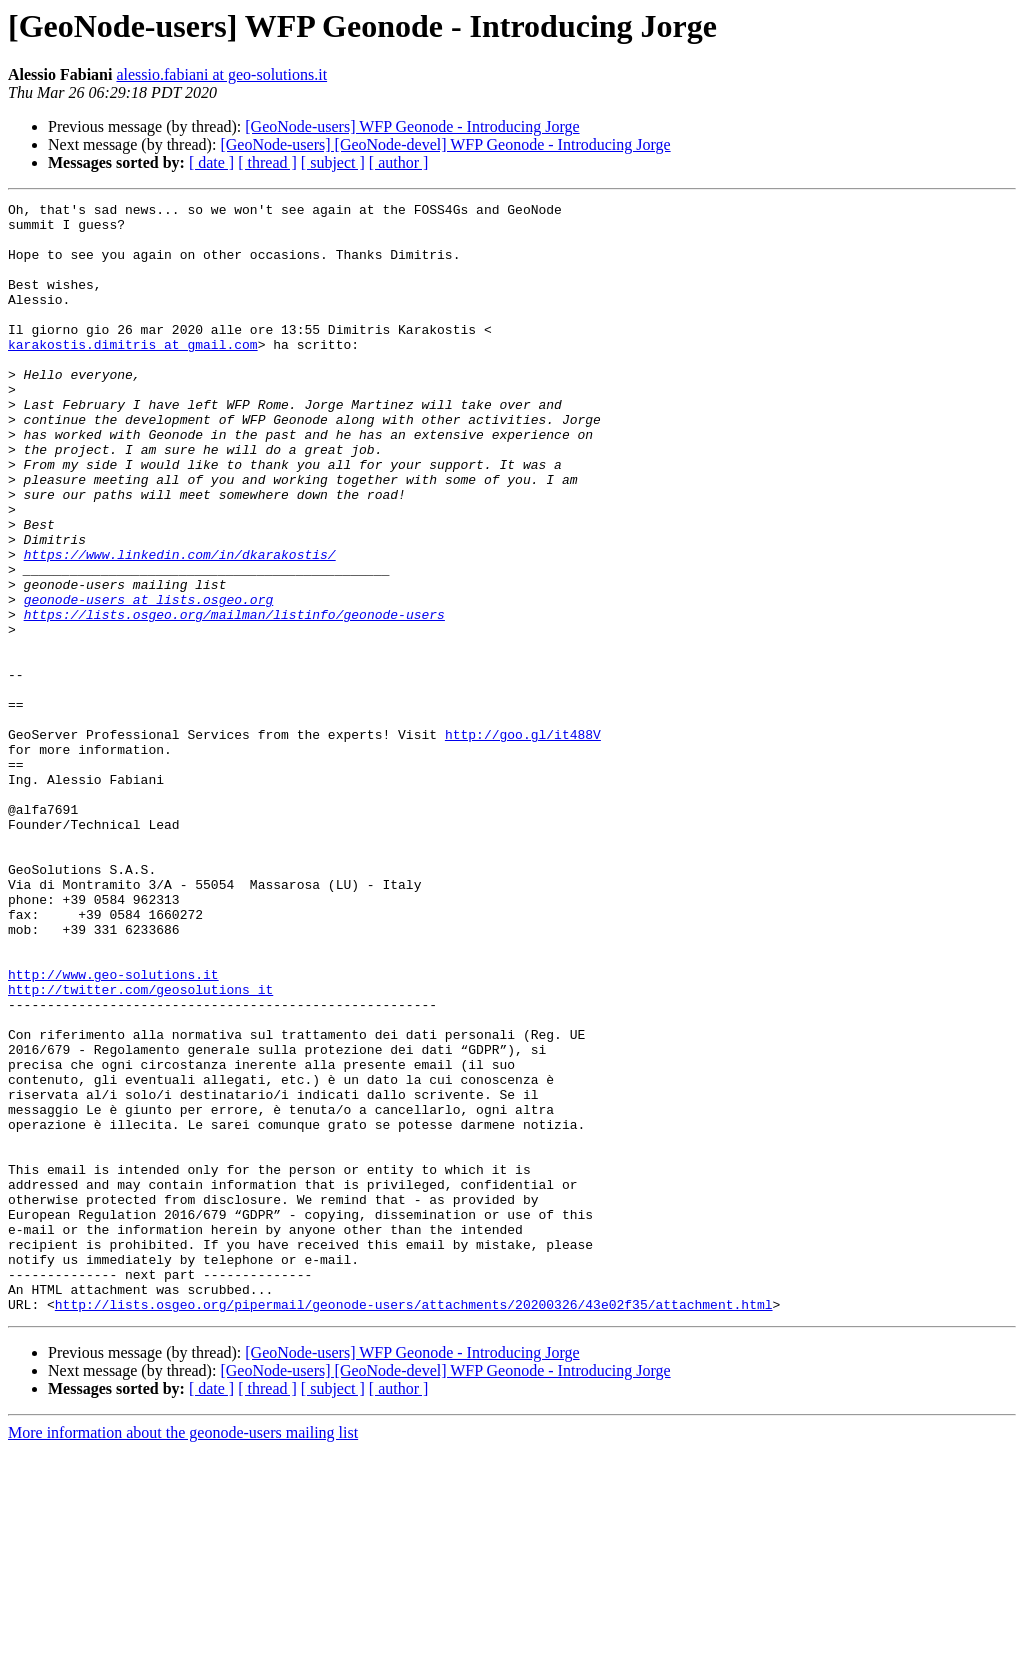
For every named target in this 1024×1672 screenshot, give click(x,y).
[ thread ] (267, 162)
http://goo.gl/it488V (523, 842)
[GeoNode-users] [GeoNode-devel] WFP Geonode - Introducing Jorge (445, 144)
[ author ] (399, 162)
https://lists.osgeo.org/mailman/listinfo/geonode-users (234, 698)
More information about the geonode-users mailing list (183, 1654)
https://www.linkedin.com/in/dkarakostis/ (180, 626)
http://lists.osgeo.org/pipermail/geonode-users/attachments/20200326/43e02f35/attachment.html (414, 1526)
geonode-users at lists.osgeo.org (149, 680)
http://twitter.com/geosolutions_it (140, 1148)
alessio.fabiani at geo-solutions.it (221, 74)
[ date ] (211, 162)
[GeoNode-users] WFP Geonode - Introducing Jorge (412, 126)
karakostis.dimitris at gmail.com (133, 374)
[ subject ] (333, 162)
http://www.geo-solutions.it (113, 1130)
